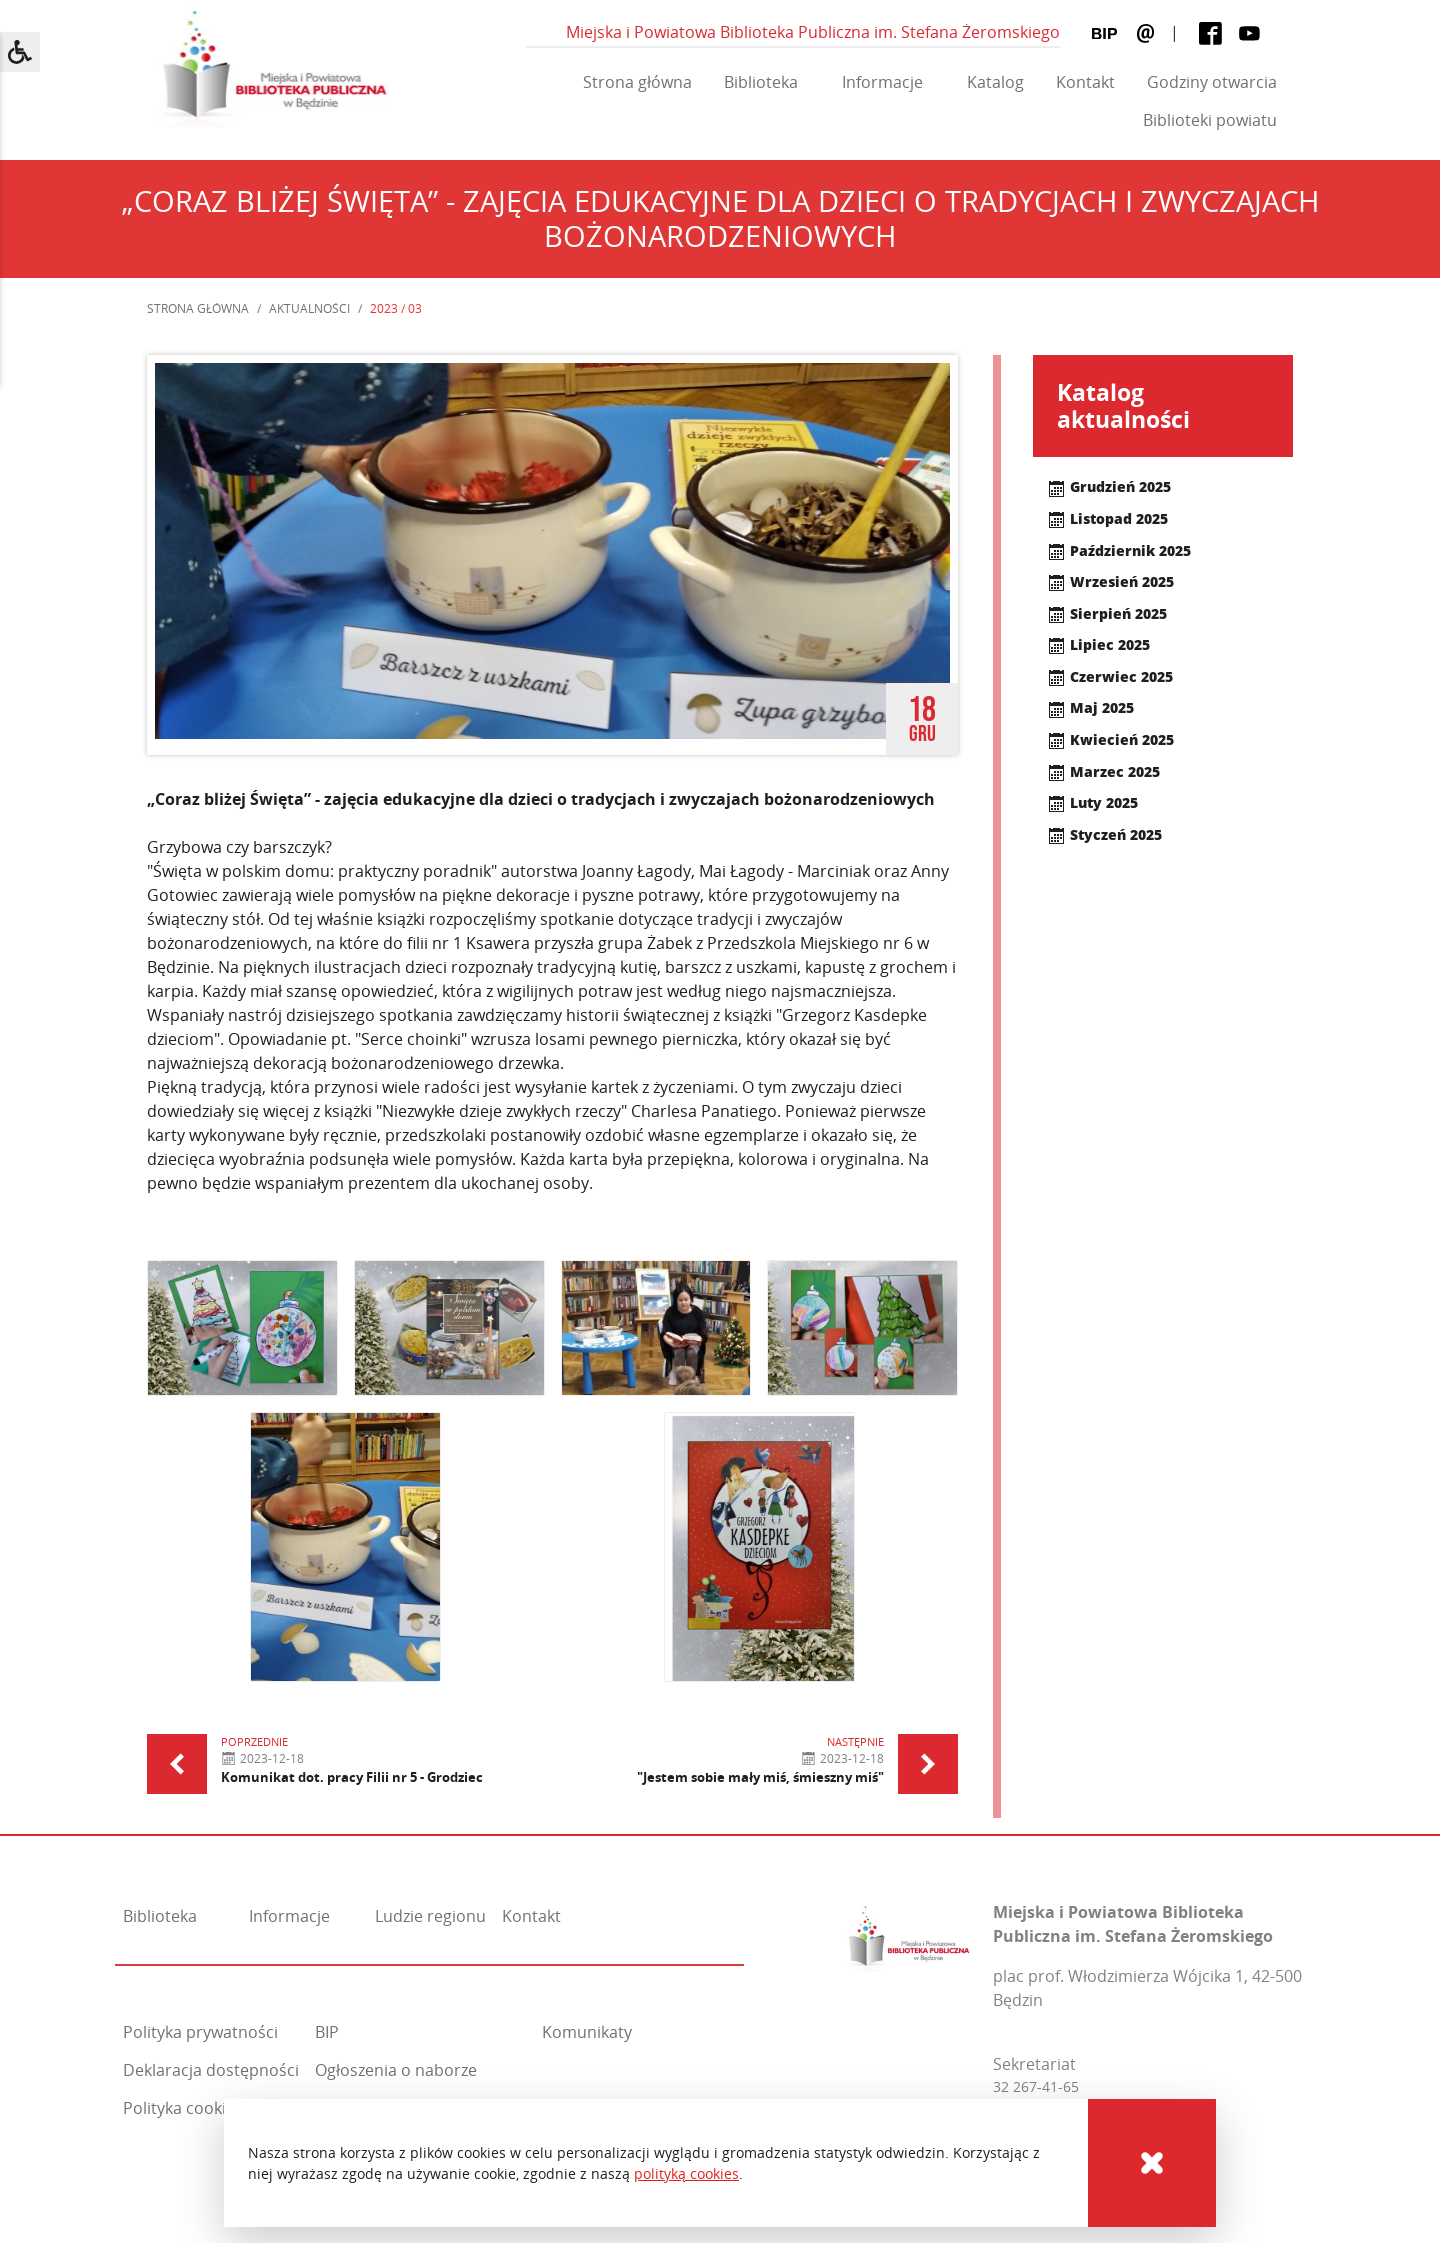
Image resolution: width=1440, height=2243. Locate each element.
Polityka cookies (183, 2108)
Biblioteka (761, 82)
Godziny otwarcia (1212, 82)
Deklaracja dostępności (211, 2070)
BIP (327, 2032)
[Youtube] (1249, 33)
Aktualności (309, 308)
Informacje (882, 82)
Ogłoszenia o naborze (396, 2070)
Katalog (995, 82)
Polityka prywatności (200, 2032)
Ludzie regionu (430, 1916)
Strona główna (637, 82)
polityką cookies (686, 2173)
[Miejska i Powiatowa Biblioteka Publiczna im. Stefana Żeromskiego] (909, 1933)
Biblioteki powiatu (1210, 120)
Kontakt (1085, 82)
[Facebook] (1210, 33)
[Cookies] (1152, 2163)
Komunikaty (587, 2032)
